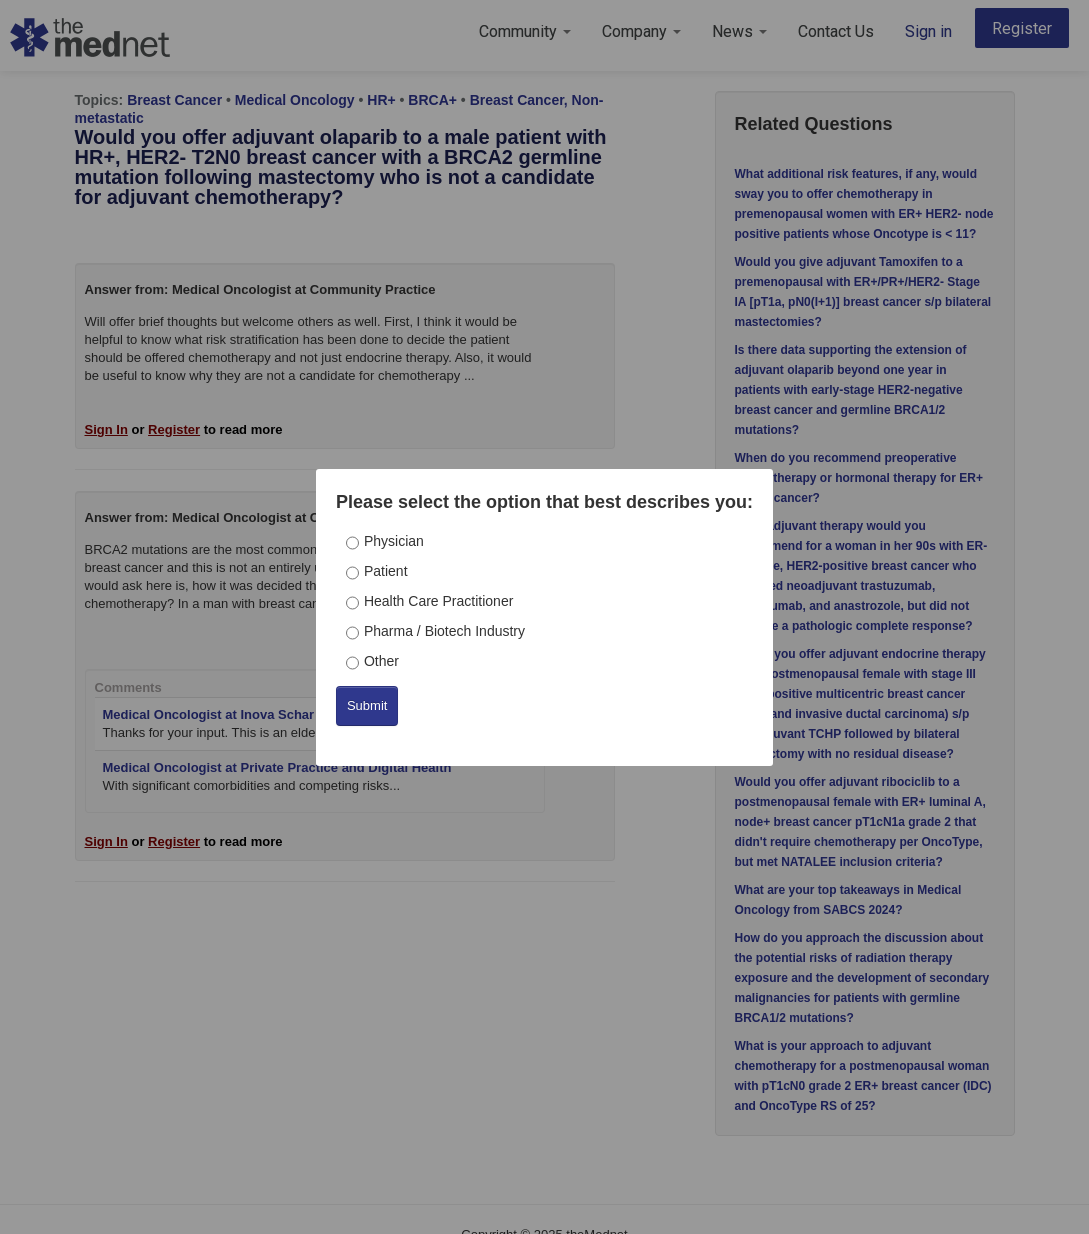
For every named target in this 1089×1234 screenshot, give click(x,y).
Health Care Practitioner (438, 601)
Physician (394, 541)
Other (381, 661)
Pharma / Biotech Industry (444, 631)
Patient (386, 571)
